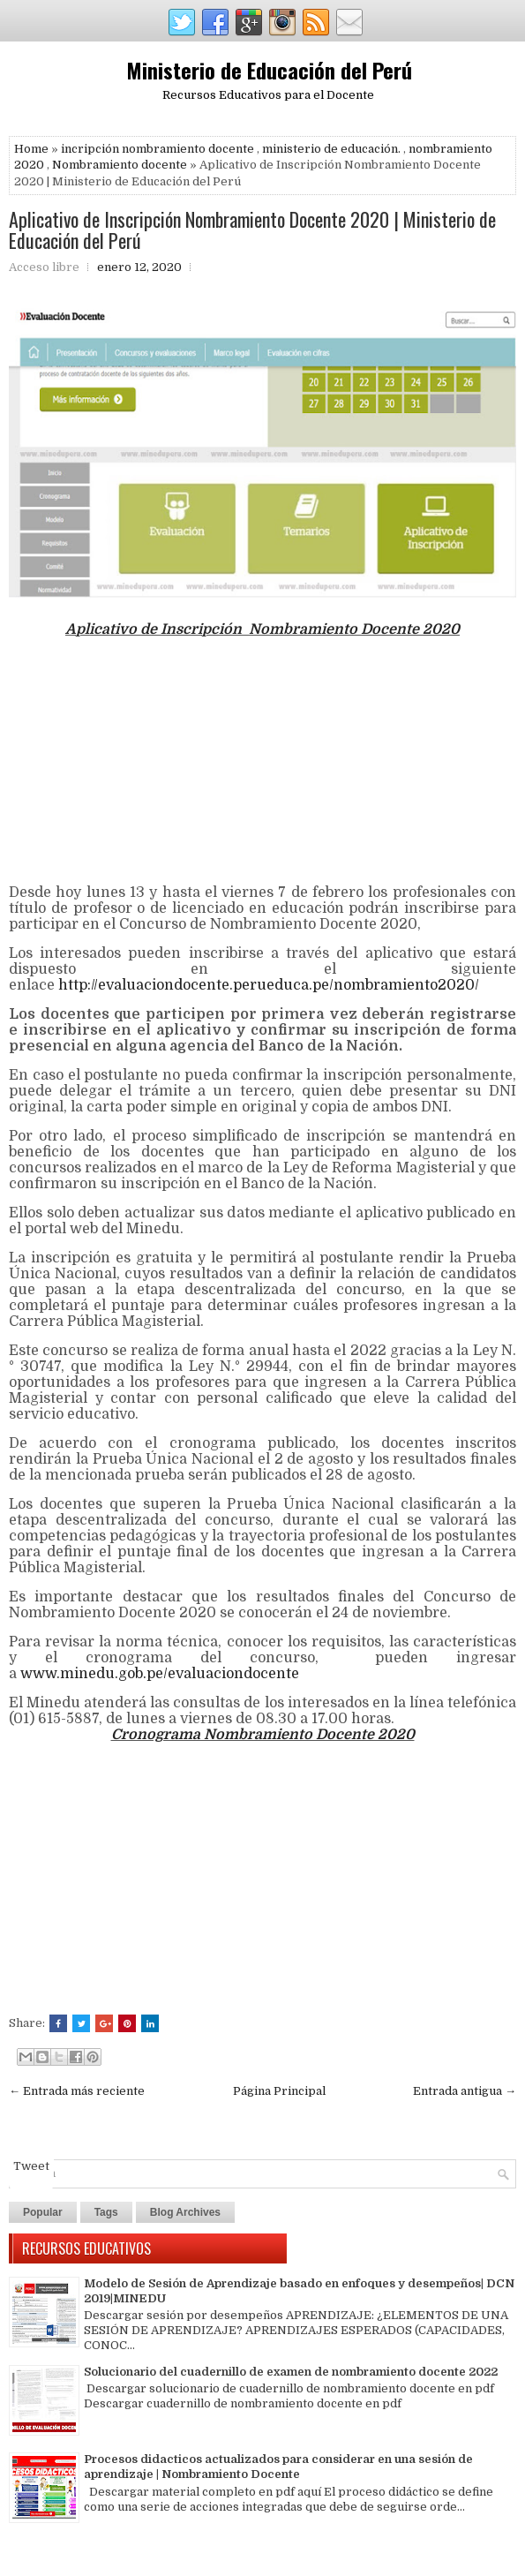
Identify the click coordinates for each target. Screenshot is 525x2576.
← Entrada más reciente (77, 2091)
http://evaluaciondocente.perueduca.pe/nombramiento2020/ (272, 985)
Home (31, 148)
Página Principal (279, 2091)
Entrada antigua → (464, 2091)
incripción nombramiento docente (157, 148)
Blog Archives (185, 2212)
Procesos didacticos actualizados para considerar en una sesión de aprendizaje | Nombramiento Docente (278, 2466)
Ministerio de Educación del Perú (269, 70)
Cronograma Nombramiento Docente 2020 (263, 1735)
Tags (106, 2212)
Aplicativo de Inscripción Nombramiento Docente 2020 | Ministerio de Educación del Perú (252, 229)
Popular (43, 2212)
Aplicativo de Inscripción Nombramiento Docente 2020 (262, 629)
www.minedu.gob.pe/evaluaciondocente (159, 1674)
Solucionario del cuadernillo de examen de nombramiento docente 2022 (291, 2371)
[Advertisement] (262, 761)
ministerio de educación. (331, 148)
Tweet (31, 2166)
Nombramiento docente (119, 164)
